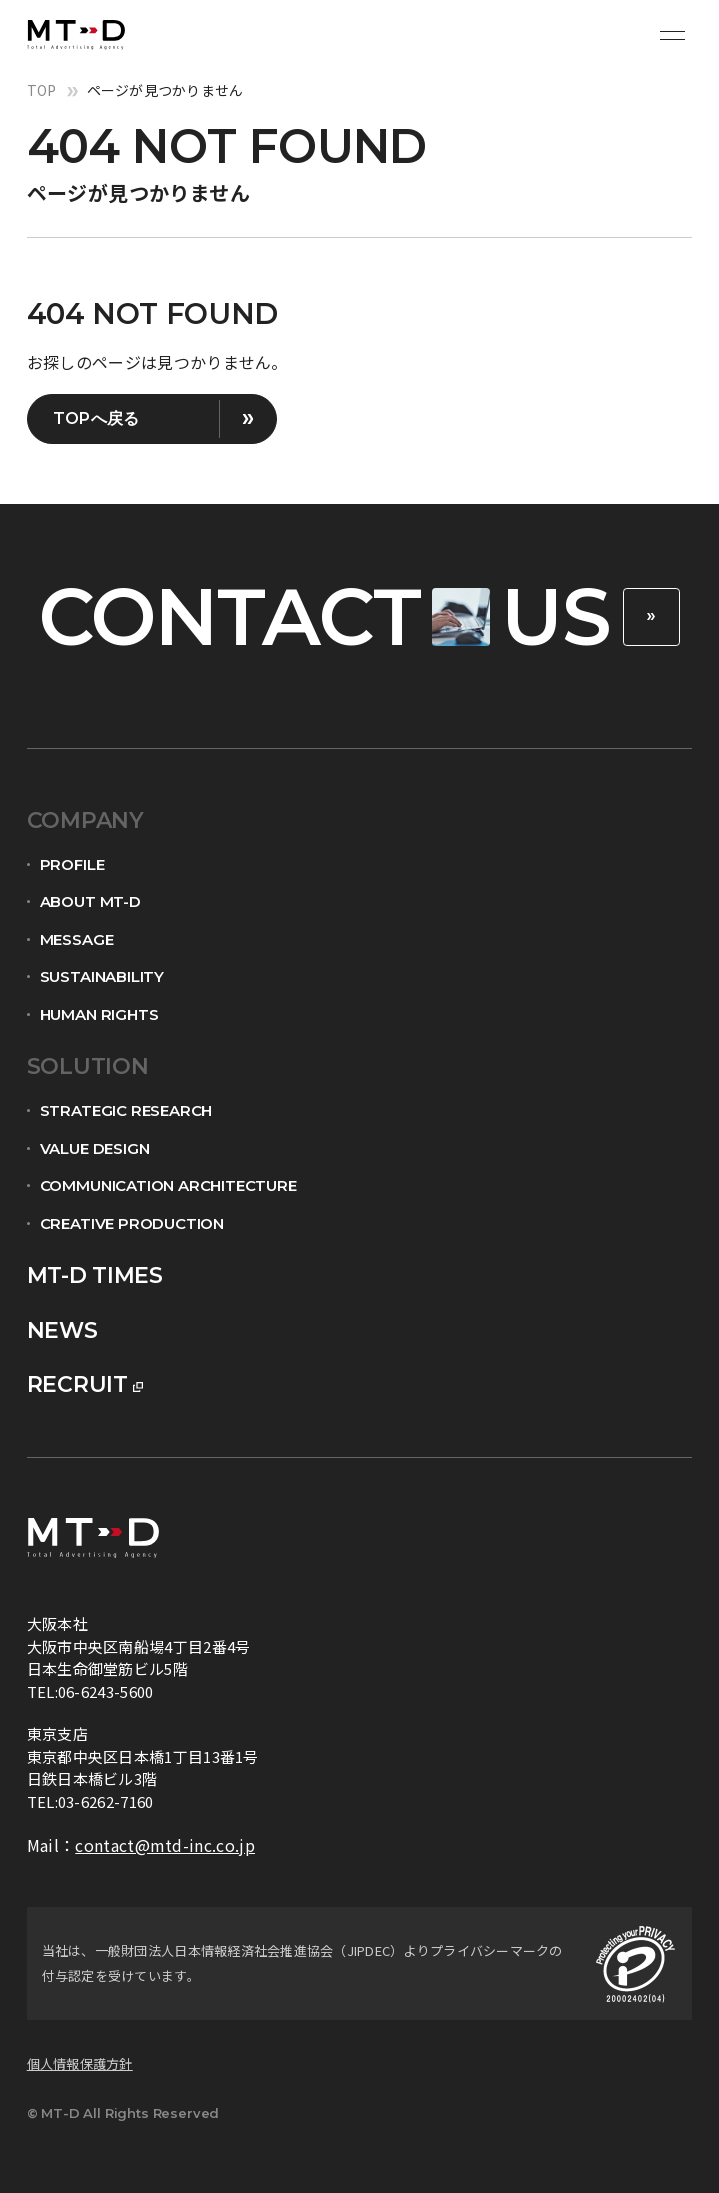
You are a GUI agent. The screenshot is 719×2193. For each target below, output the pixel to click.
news (62, 1330)
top (42, 90)
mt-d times (95, 1275)
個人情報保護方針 (80, 2063)
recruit (77, 1384)
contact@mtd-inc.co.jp (165, 1845)
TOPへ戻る (96, 418)
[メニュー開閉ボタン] (672, 35)
